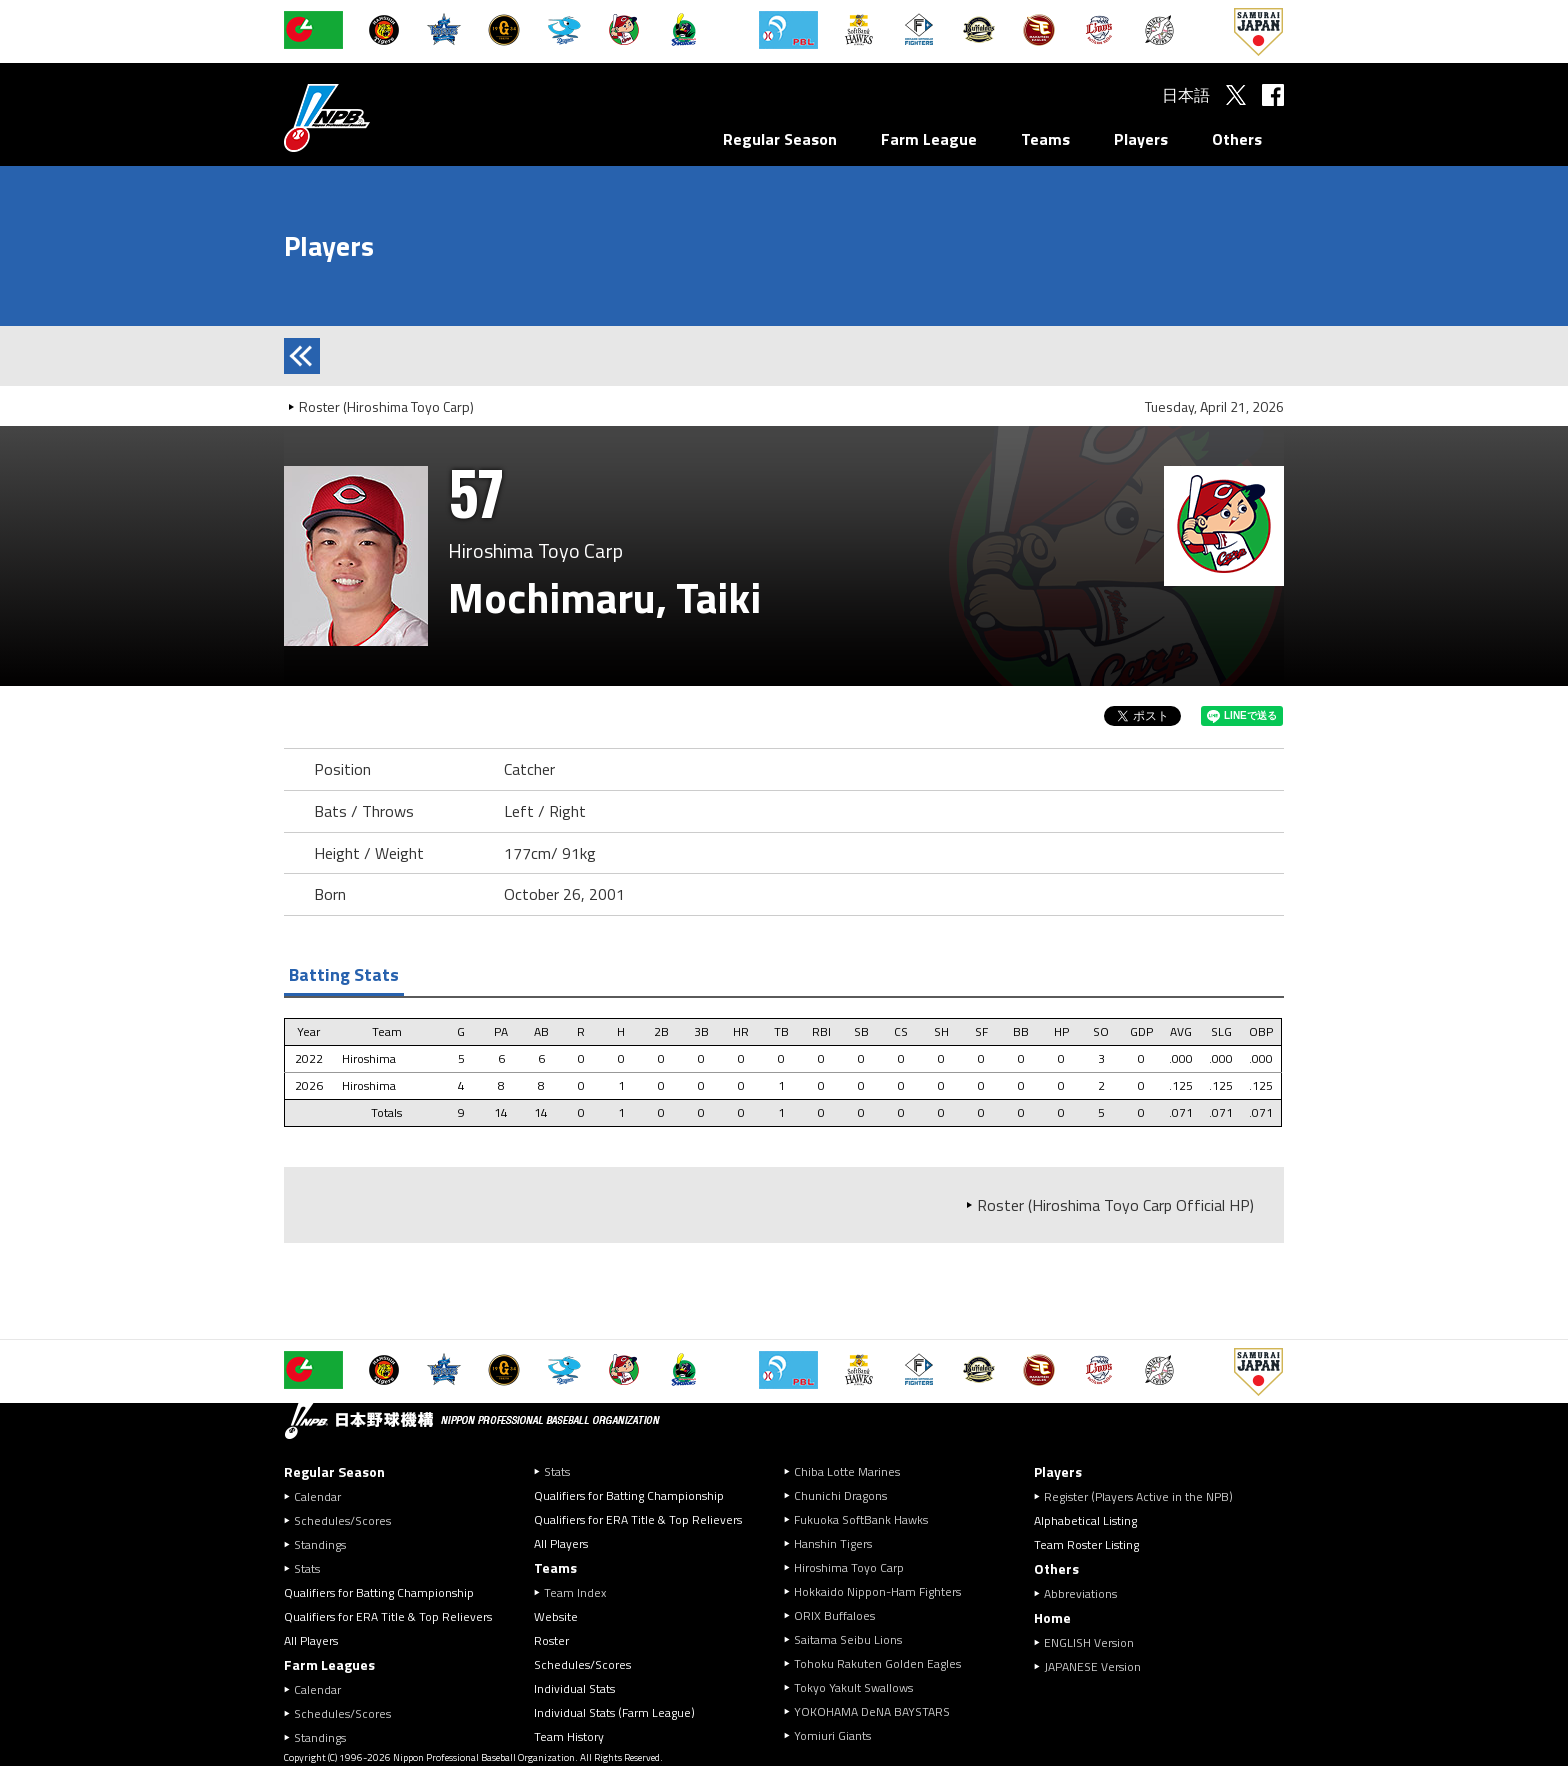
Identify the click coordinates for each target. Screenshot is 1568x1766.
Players (1141, 139)
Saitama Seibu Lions (848, 1639)
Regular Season (780, 139)
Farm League (929, 139)
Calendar (317, 1496)
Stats (307, 1568)
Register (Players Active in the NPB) (1144, 1496)
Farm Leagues (329, 1664)
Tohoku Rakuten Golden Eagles (877, 1663)
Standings (320, 1544)
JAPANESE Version (1092, 1666)
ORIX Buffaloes (834, 1615)
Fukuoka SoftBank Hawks (861, 1519)
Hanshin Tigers (833, 1543)
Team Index (575, 1592)
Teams (1045, 139)
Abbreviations (1080, 1593)
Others (1237, 139)
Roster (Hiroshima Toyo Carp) (386, 406)
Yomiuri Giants (832, 1735)
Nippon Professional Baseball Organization (377, 117)
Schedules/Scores (342, 1520)
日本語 (1186, 95)
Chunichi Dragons (840, 1495)
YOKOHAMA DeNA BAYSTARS (872, 1711)
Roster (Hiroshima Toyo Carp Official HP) (1115, 1205)
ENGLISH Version (1089, 1642)
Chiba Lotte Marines (847, 1471)
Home (1052, 1617)
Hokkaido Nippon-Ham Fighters (877, 1591)
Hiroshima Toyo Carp (849, 1567)
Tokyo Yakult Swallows (853, 1687)
